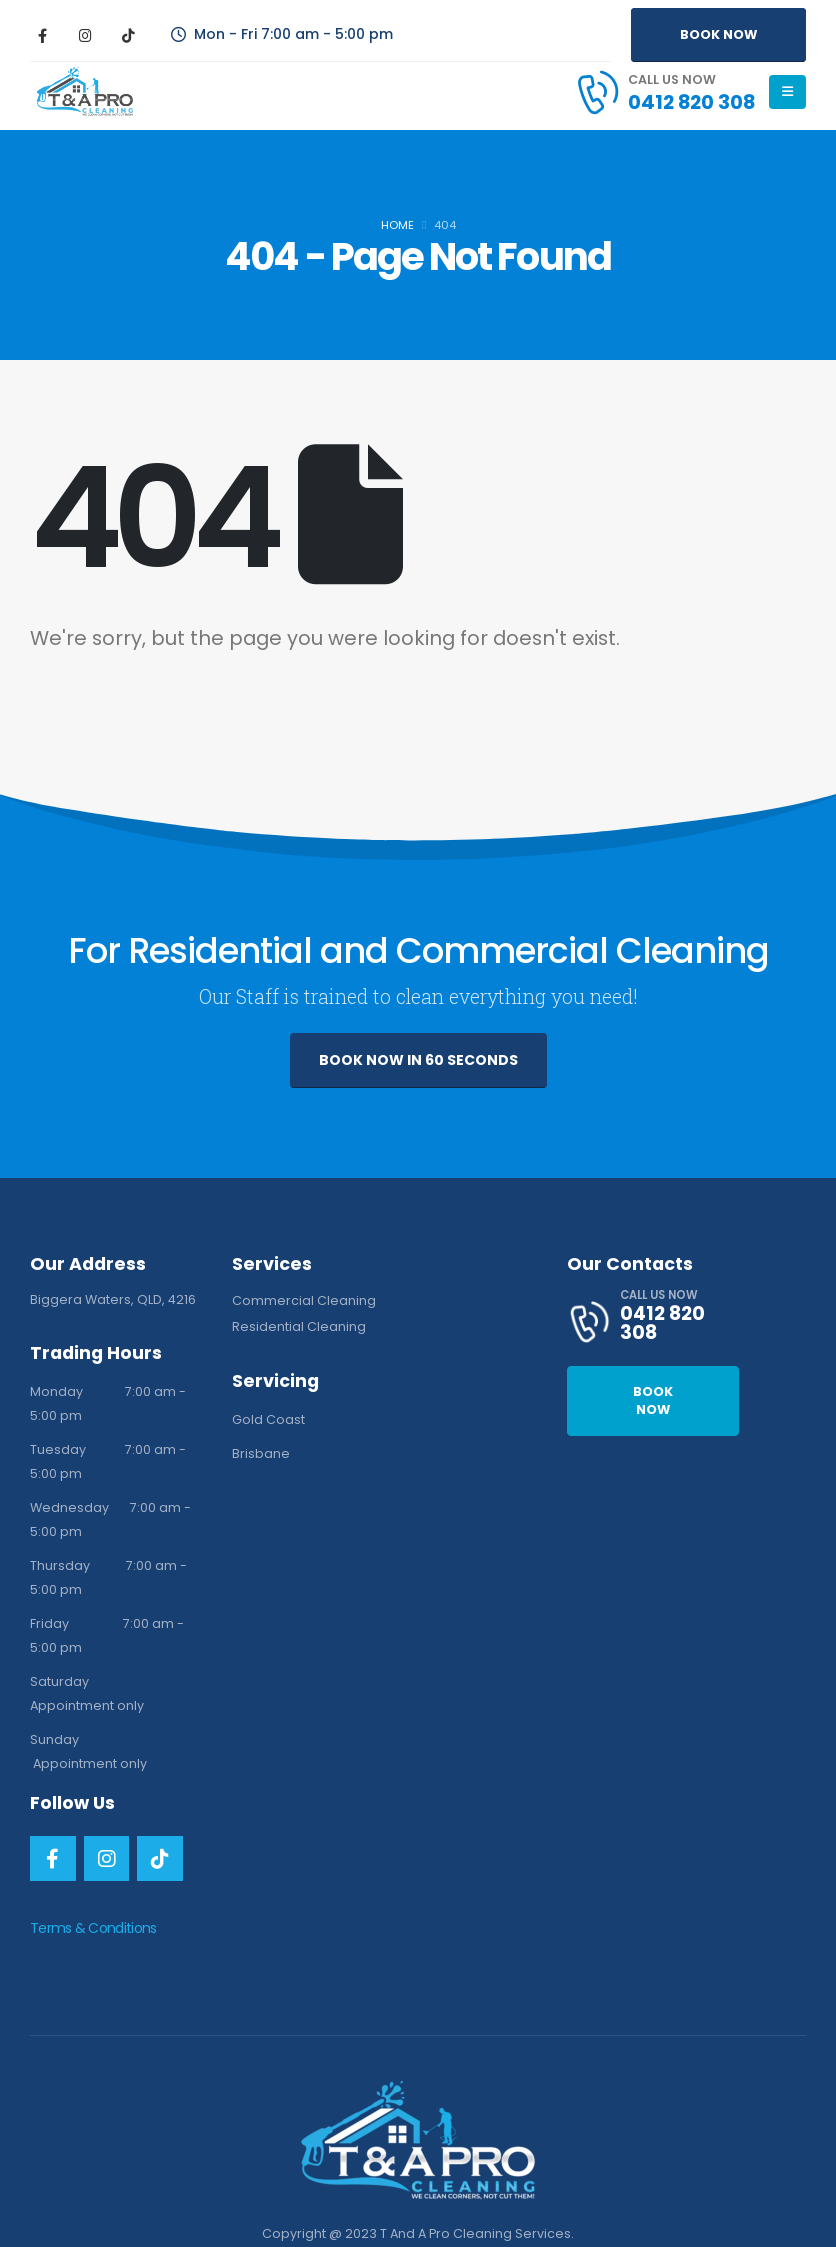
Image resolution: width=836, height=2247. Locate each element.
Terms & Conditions (93, 1928)
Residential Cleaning (299, 1326)
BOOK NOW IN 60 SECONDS (418, 1060)
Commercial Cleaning (304, 1300)
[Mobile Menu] (787, 92)
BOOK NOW (718, 34)
